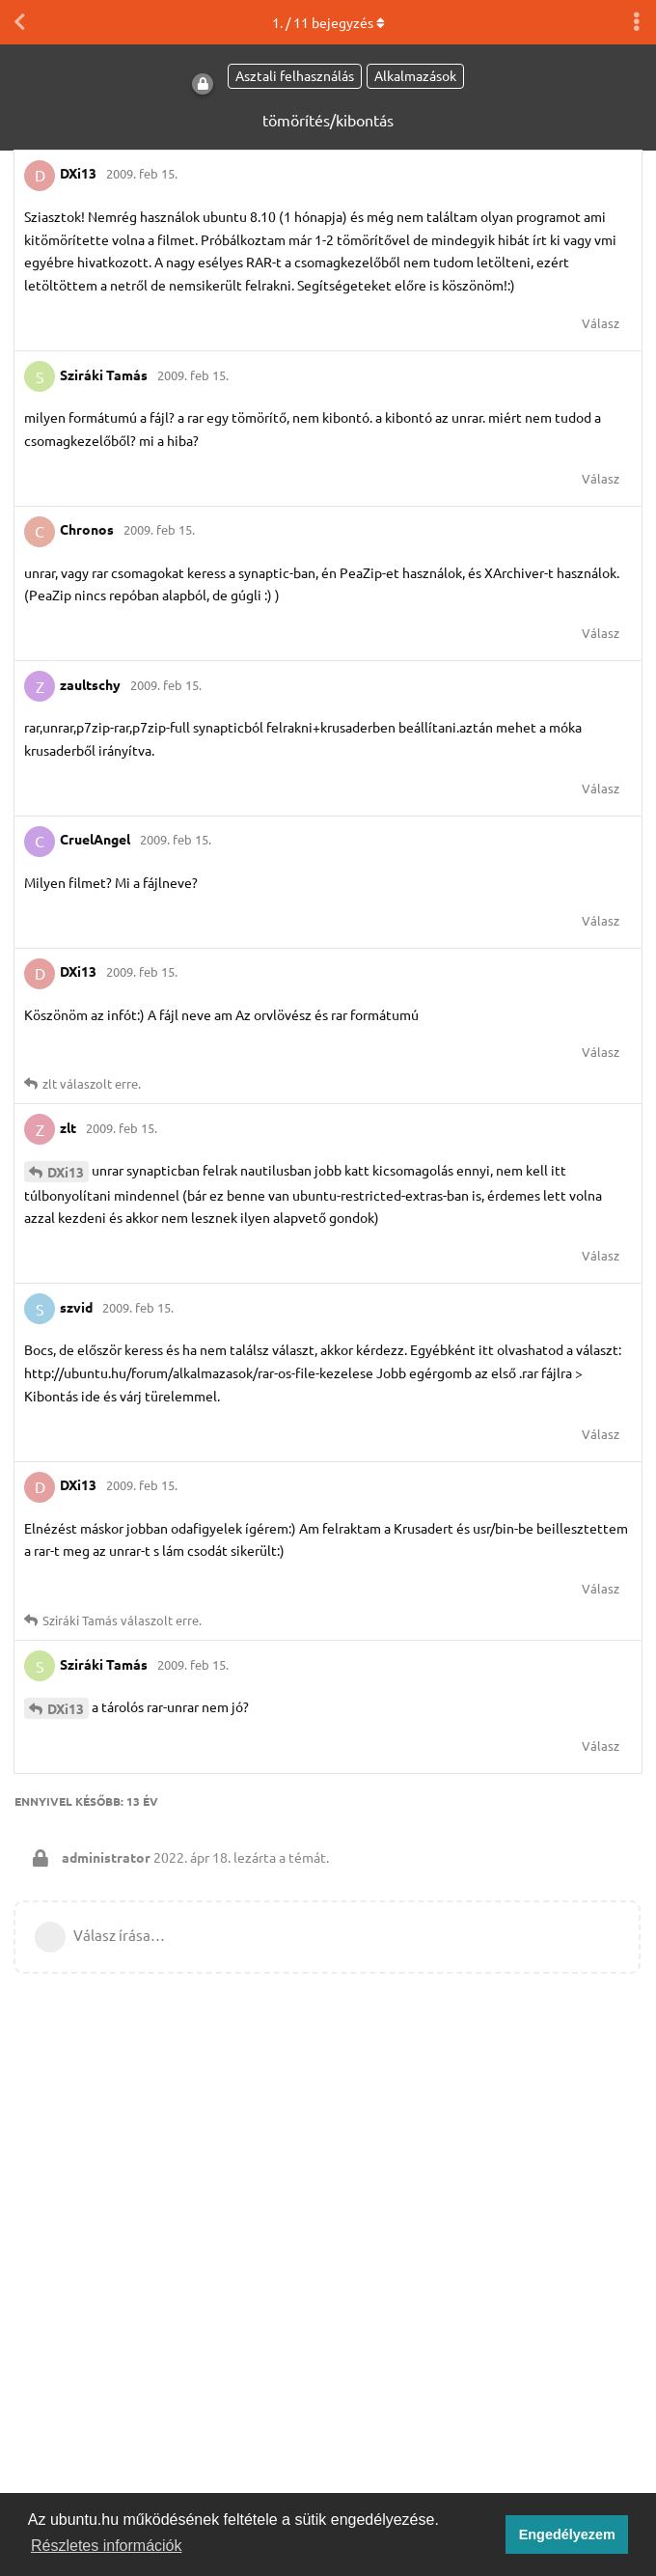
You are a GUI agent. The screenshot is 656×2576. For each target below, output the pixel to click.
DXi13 (65, 1171)
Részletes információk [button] (106, 2545)
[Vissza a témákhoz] (19, 22)
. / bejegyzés (328, 22)
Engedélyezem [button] (567, 2534)
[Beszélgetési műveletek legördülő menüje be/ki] (636, 22)
